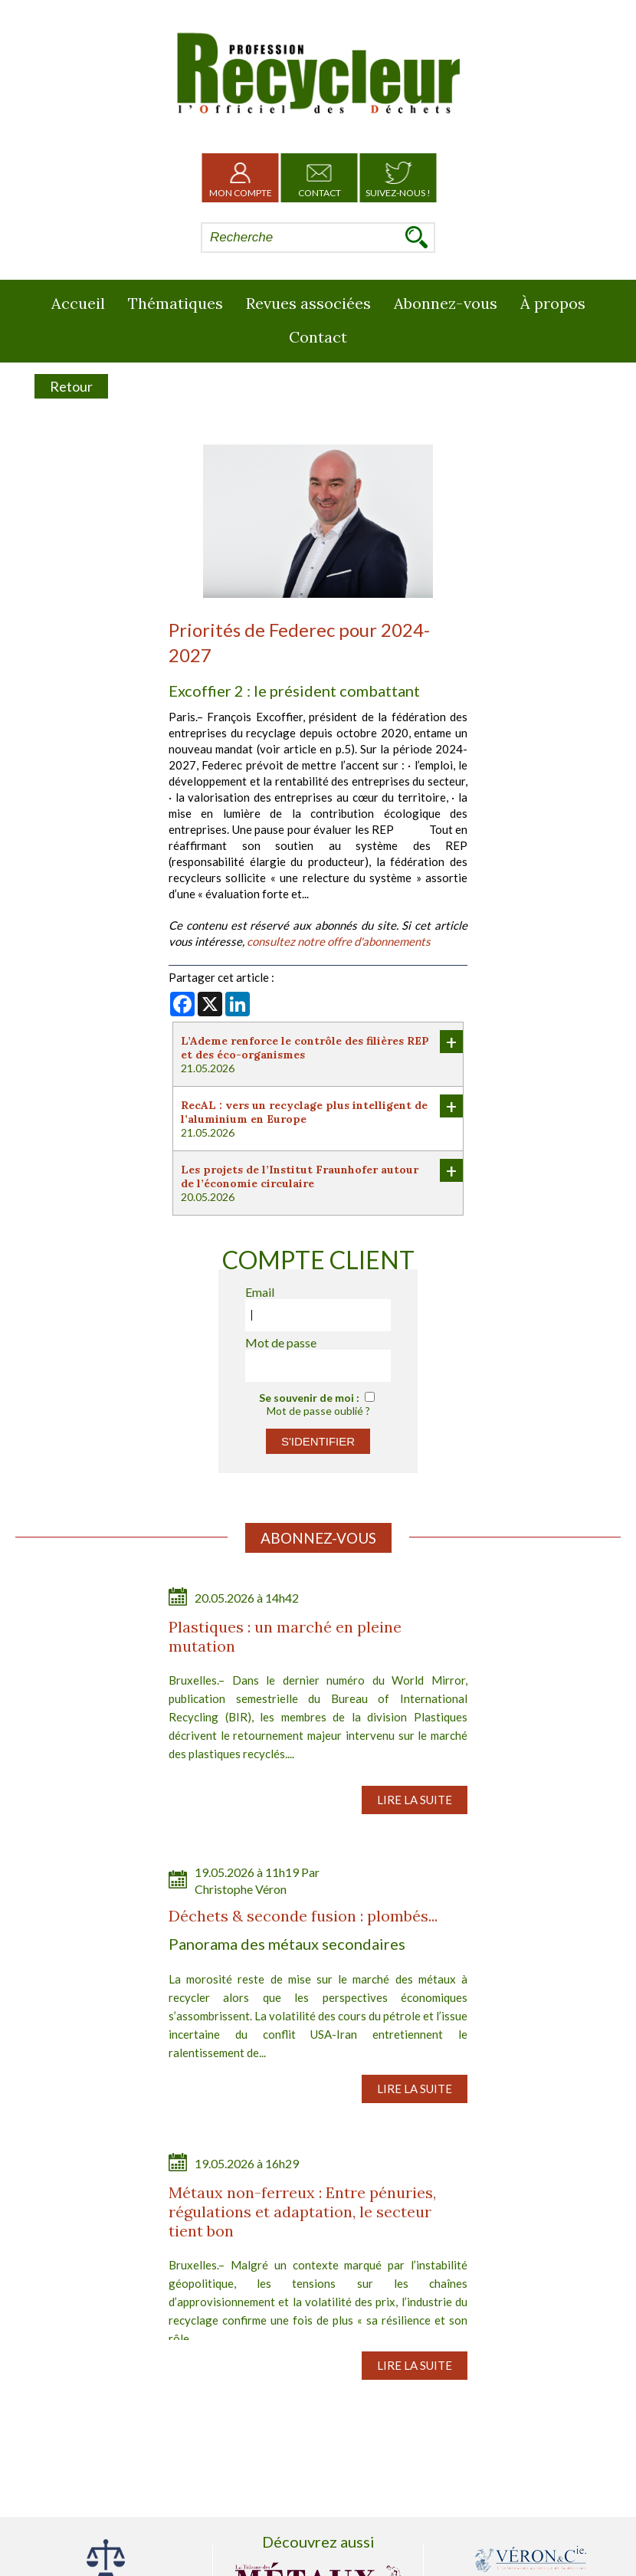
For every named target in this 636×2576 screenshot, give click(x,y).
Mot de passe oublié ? (318, 1410)
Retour (71, 386)
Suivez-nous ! (398, 178)
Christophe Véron (241, 1889)
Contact (319, 178)
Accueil (78, 303)
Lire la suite (414, 1799)
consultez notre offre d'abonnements (339, 941)
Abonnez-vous (445, 303)
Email (259, 1292)
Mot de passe (280, 1342)
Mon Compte (240, 178)
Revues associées (308, 303)
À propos (552, 303)
